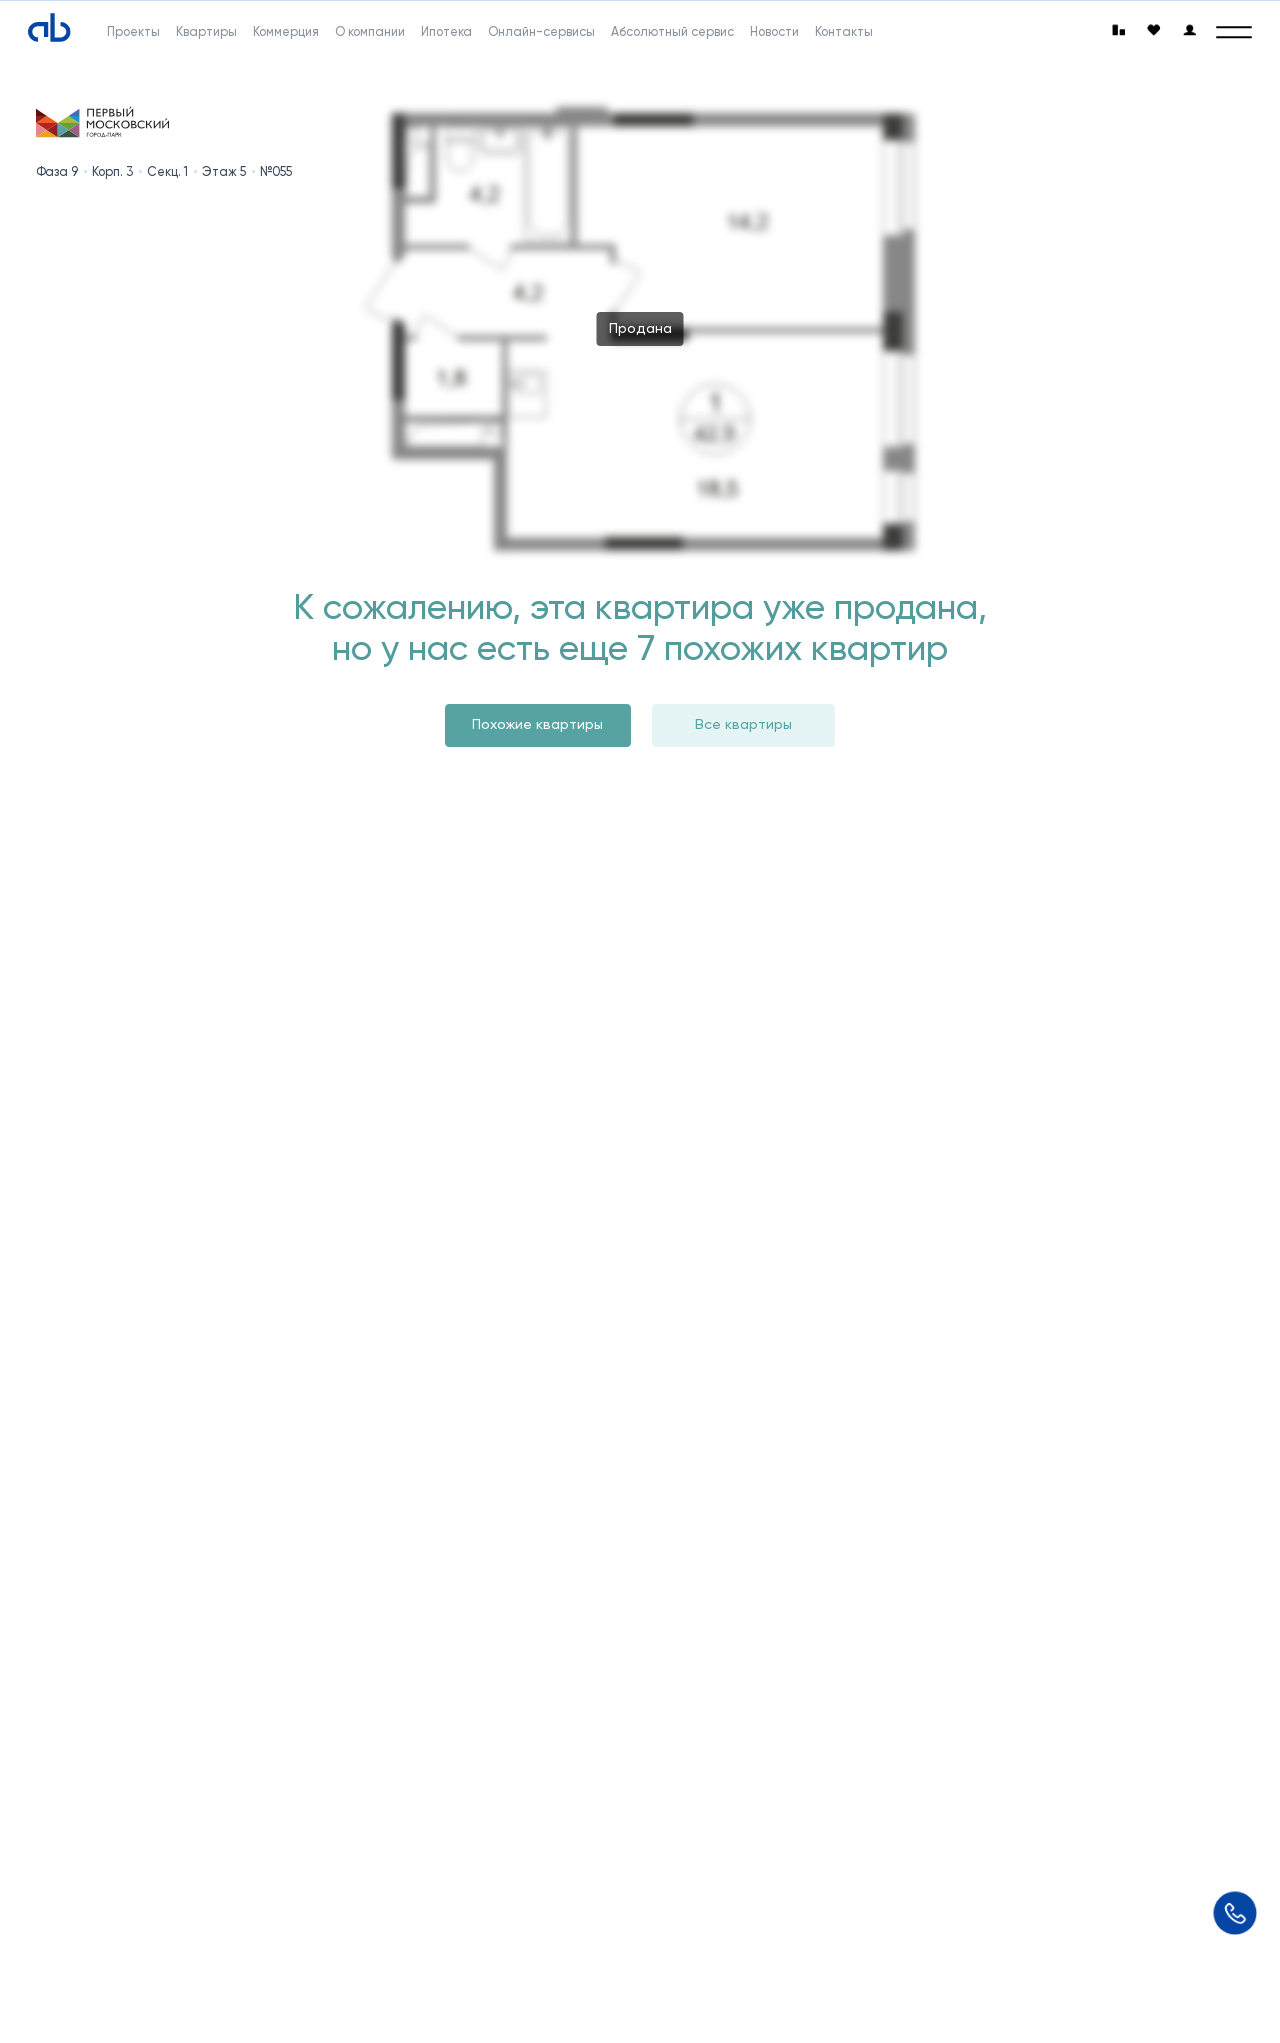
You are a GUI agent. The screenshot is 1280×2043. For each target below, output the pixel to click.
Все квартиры (743, 724)
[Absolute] (49, 28)
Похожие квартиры (537, 724)
